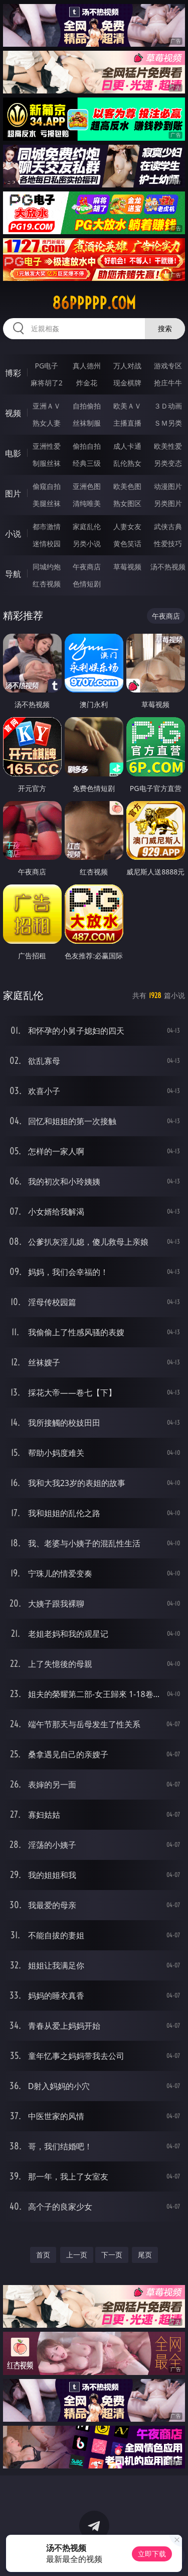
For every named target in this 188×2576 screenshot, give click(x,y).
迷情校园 (47, 543)
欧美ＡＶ (127, 406)
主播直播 (127, 423)
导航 (13, 573)
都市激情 (47, 526)
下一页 (111, 2254)
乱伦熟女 (127, 463)
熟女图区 (127, 503)
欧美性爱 (168, 446)
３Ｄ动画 (168, 406)
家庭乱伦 (87, 526)
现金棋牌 (127, 382)
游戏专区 (168, 365)
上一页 (76, 2254)
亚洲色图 (87, 486)
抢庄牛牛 (168, 382)
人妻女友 (127, 526)
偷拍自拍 (87, 446)
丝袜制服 (87, 423)
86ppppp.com (94, 303)
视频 (13, 413)
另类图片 (168, 503)
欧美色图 (127, 486)
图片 (13, 493)
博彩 (13, 372)
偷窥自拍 (47, 486)
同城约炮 (47, 566)
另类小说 (87, 543)
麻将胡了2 (47, 382)
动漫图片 (168, 486)
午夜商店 (87, 566)
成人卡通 (127, 446)
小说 (13, 533)
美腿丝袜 (47, 503)
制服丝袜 (47, 463)
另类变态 (168, 463)
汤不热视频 (167, 566)
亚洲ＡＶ (47, 406)
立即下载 (152, 2553)
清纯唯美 (87, 503)
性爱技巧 (168, 543)
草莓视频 (127, 566)
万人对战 (127, 365)
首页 (43, 2254)
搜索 (165, 328)
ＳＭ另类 (168, 423)
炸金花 (86, 382)
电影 (13, 453)
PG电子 (46, 365)
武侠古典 (168, 526)
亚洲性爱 (47, 446)
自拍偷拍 (87, 406)
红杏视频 (47, 583)
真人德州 (87, 365)
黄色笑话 (127, 543)
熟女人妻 (47, 423)
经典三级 (87, 463)
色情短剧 (87, 583)
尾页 (145, 2254)
